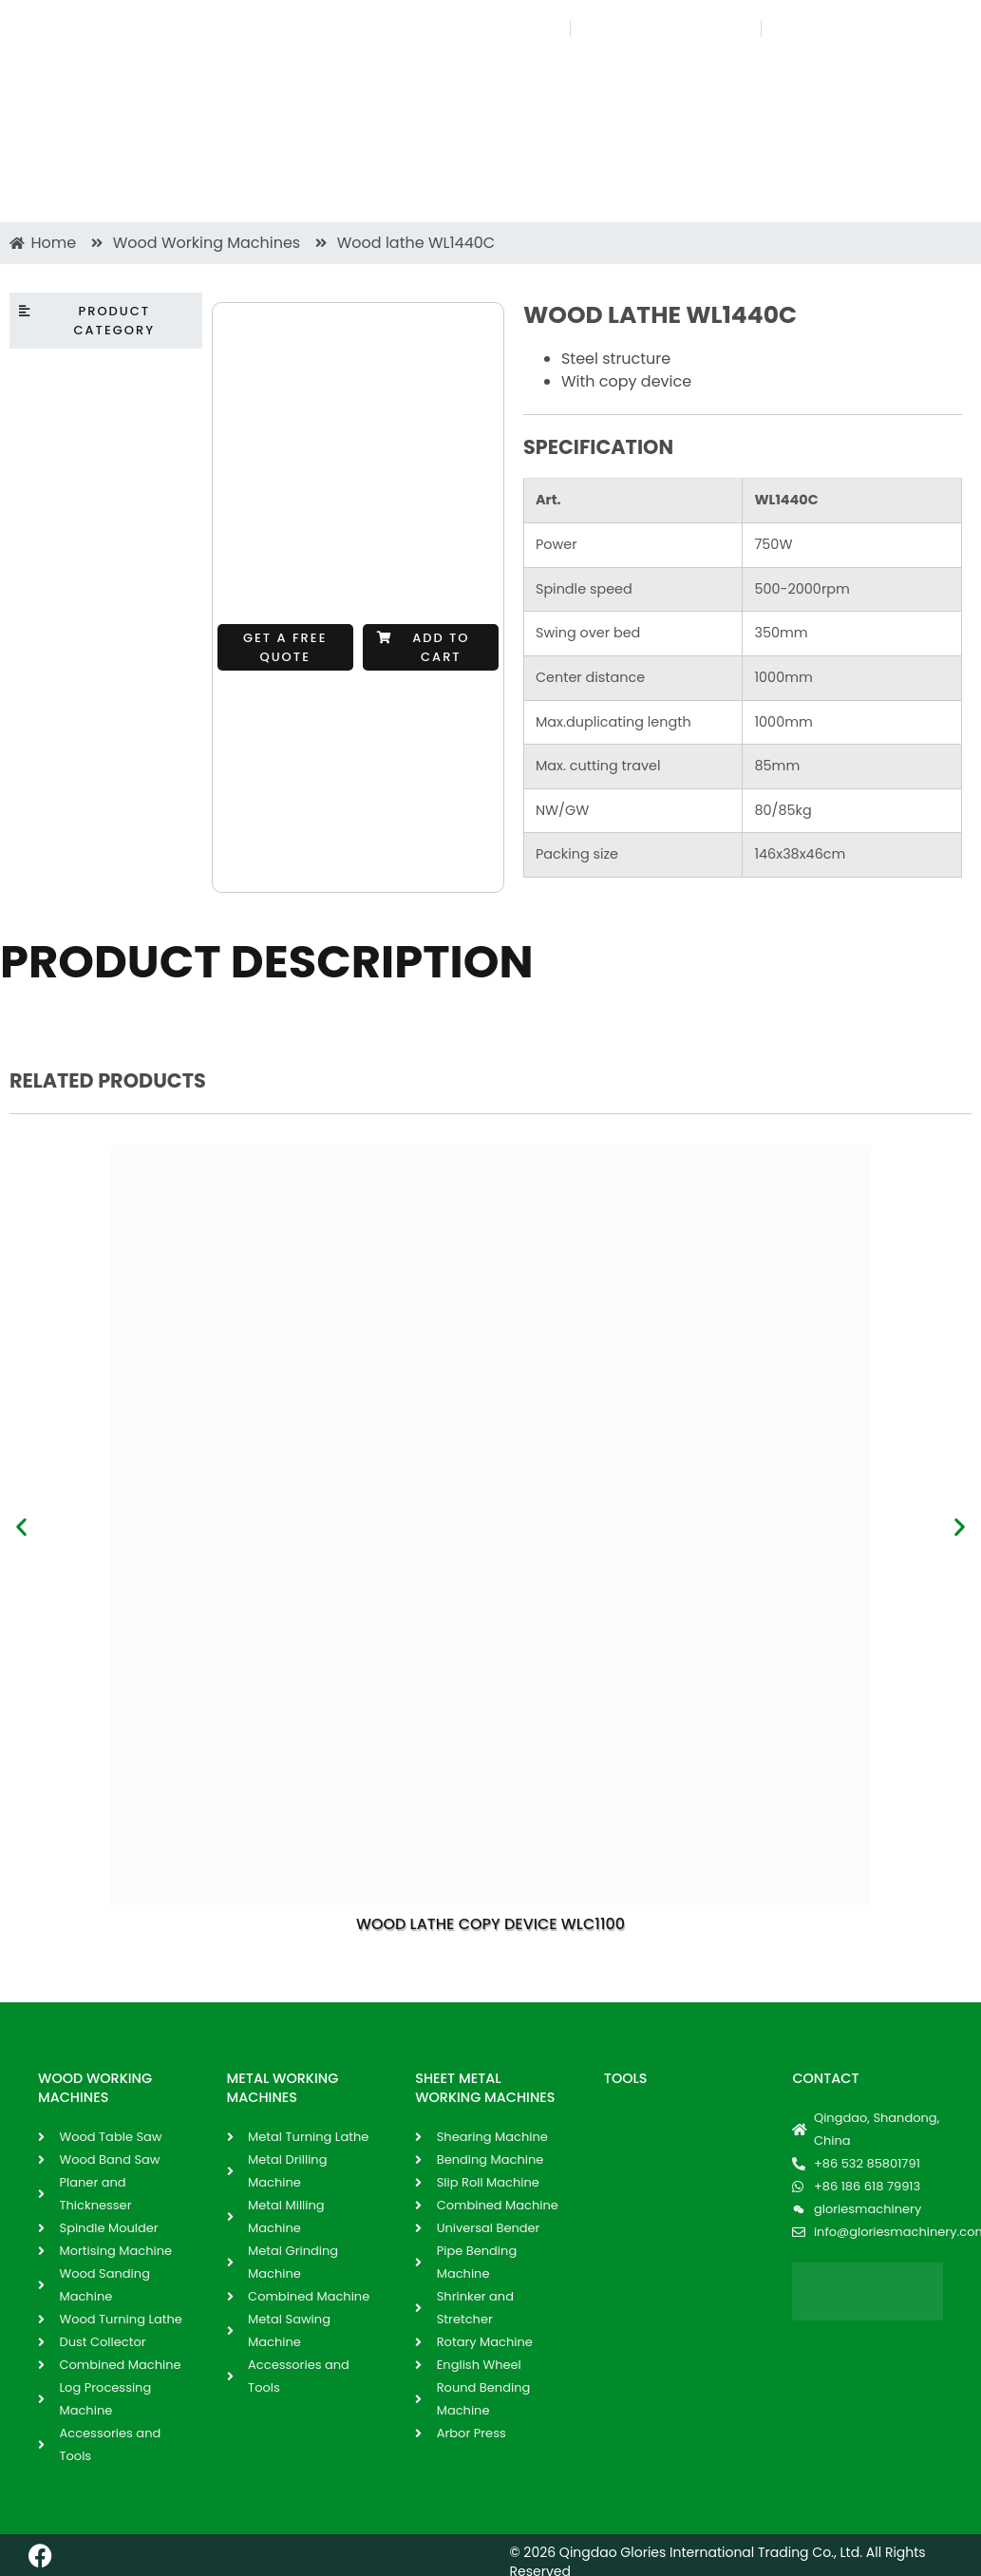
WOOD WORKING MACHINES (95, 2088)
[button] (431, 647)
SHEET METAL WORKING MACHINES (485, 2088)
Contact (825, 2078)
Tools (626, 2078)
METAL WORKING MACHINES (283, 2088)
